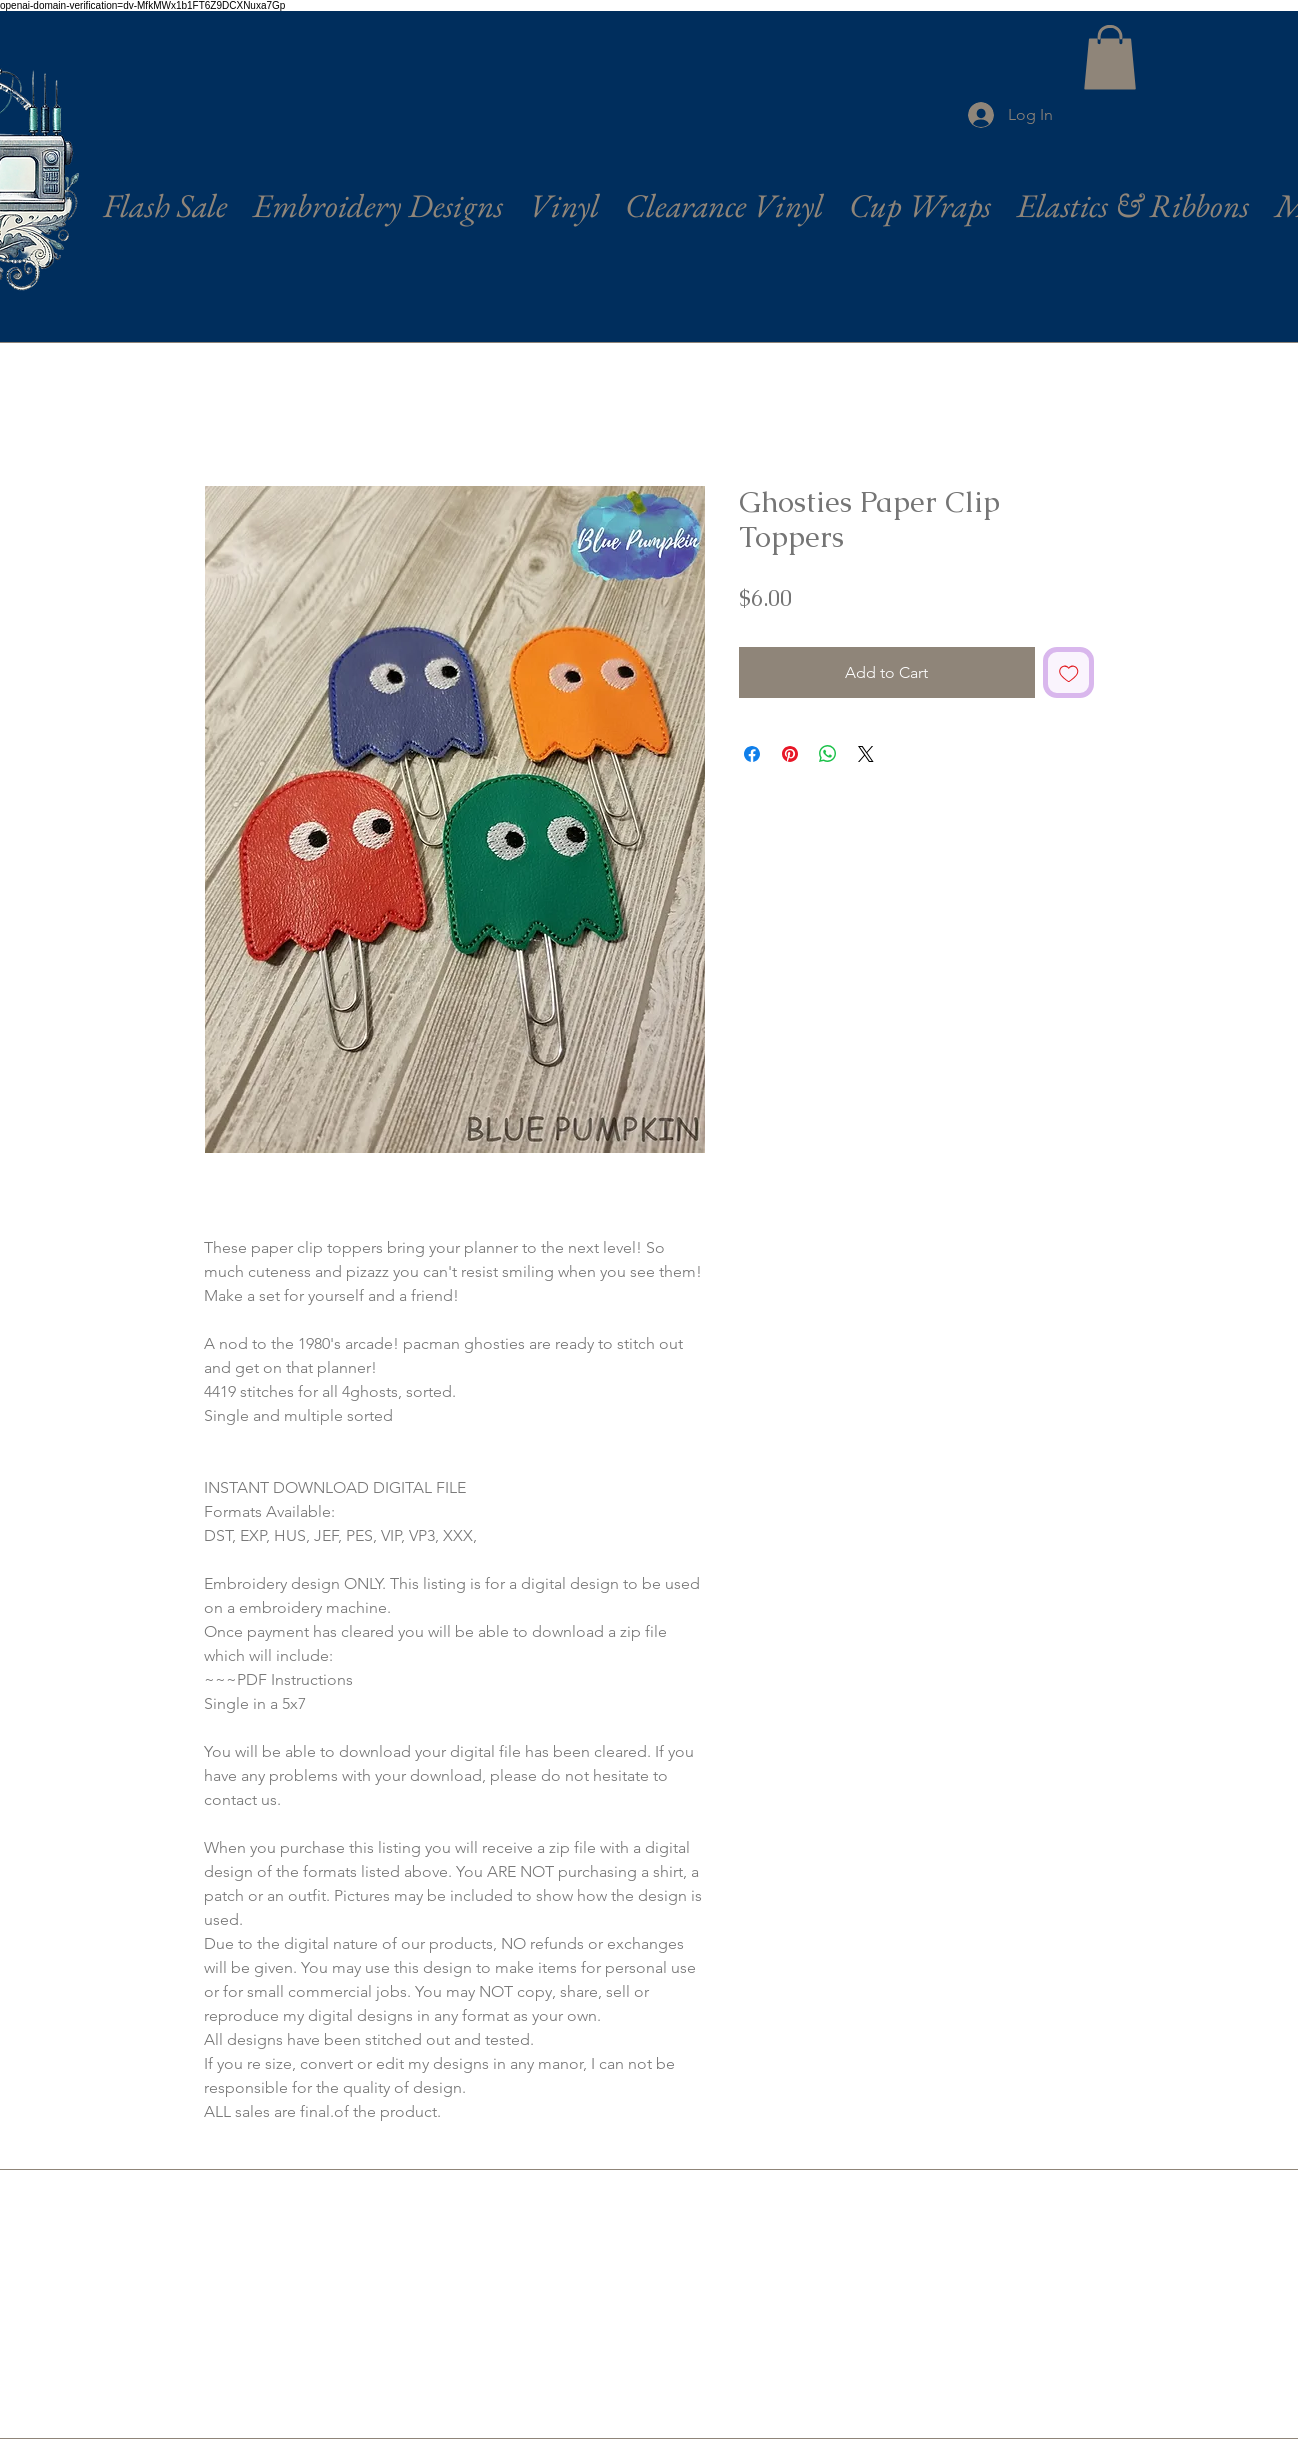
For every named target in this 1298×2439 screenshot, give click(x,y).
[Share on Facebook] (752, 754)
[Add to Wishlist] (1069, 673)
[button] (1110, 57)
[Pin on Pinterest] (790, 754)
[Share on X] (866, 754)
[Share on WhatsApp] (828, 754)
